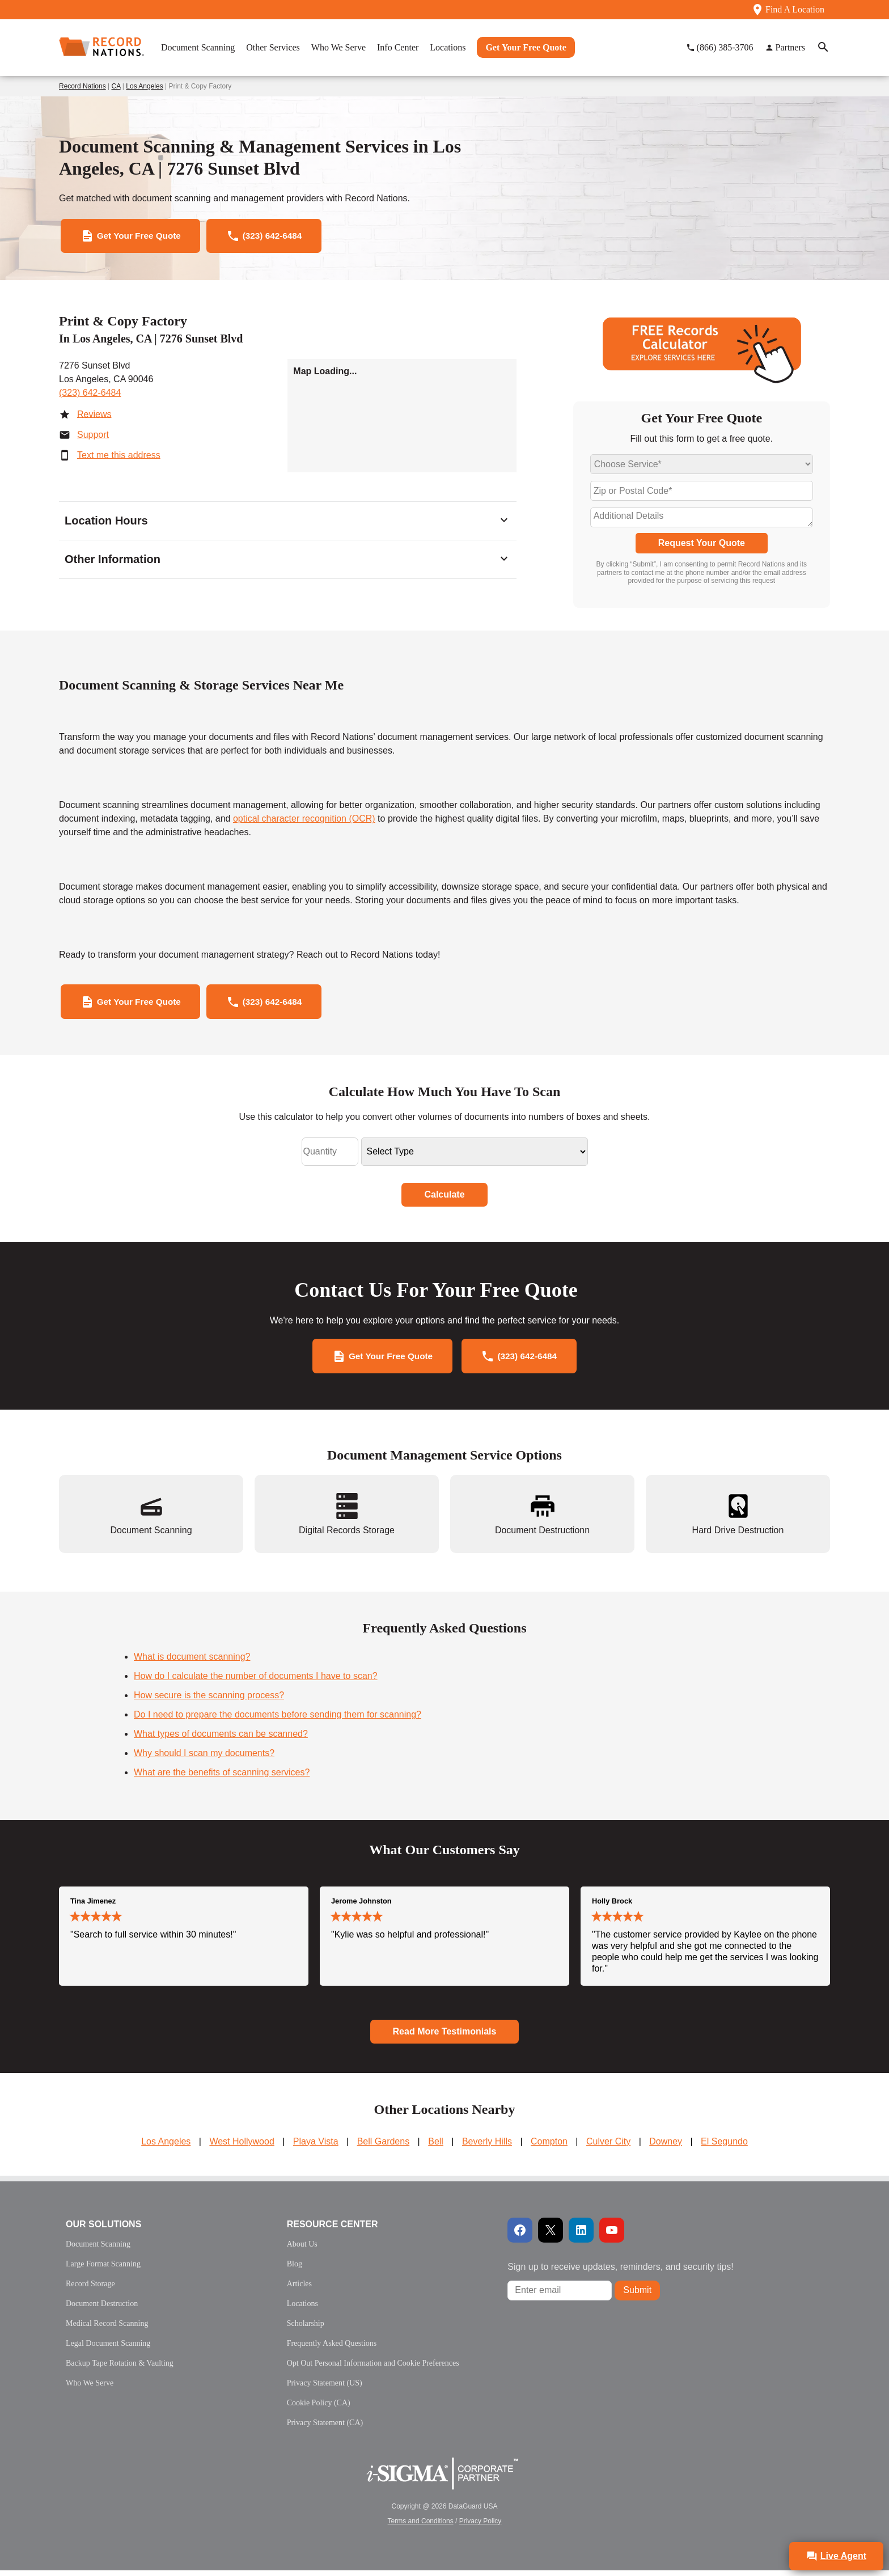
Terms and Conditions (421, 2527)
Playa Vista (315, 2147)
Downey (665, 2147)
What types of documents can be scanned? (221, 1740)
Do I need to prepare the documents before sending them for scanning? (277, 1720)
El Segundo (724, 2147)
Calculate (444, 1198)
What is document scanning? (192, 1663)
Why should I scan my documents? (204, 1759)
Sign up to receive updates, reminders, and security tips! (620, 2272)
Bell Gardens (383, 2147)
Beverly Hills (487, 2147)
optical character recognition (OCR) (304, 821)
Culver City (608, 2147)
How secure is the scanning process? (209, 1701)
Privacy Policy (480, 2527)
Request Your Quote (701, 545)
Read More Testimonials (445, 2037)
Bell (435, 2147)
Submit (637, 2296)
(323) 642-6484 (90, 394)
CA (116, 86)
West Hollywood (241, 2147)
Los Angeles (144, 86)
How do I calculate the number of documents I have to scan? (256, 1682)
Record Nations (82, 86)
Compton (549, 2147)
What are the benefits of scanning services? (222, 1778)
